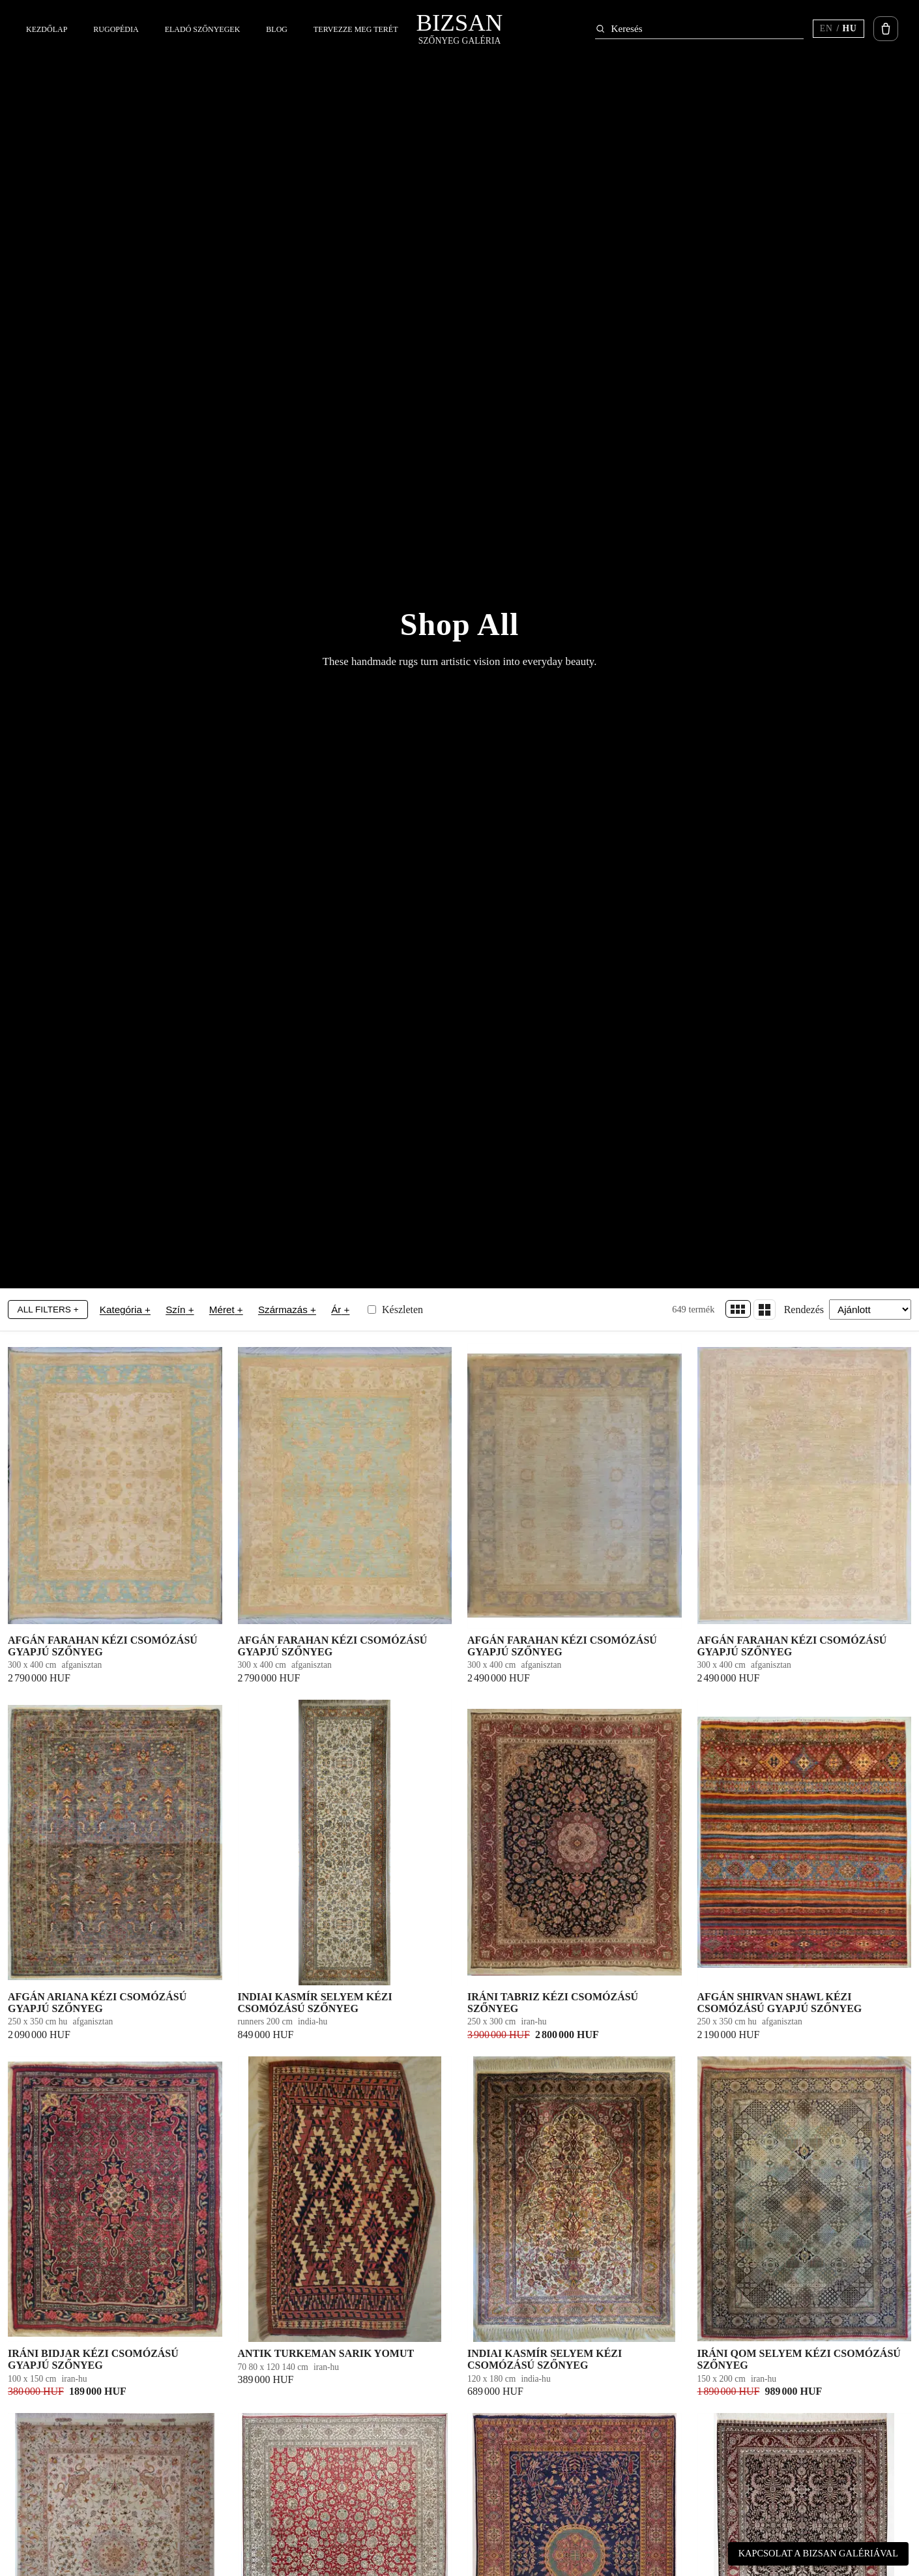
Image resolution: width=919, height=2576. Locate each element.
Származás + (287, 1309)
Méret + (226, 1309)
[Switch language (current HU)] (838, 29)
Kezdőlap (46, 29)
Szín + (180, 1309)
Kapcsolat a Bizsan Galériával (818, 2553)
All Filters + (48, 1309)
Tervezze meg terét (356, 29)
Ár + (340, 1309)
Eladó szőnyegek (203, 29)
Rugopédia (115, 29)
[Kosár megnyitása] (885, 28)
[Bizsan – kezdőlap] (459, 28)
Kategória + (125, 1309)
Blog (276, 29)
